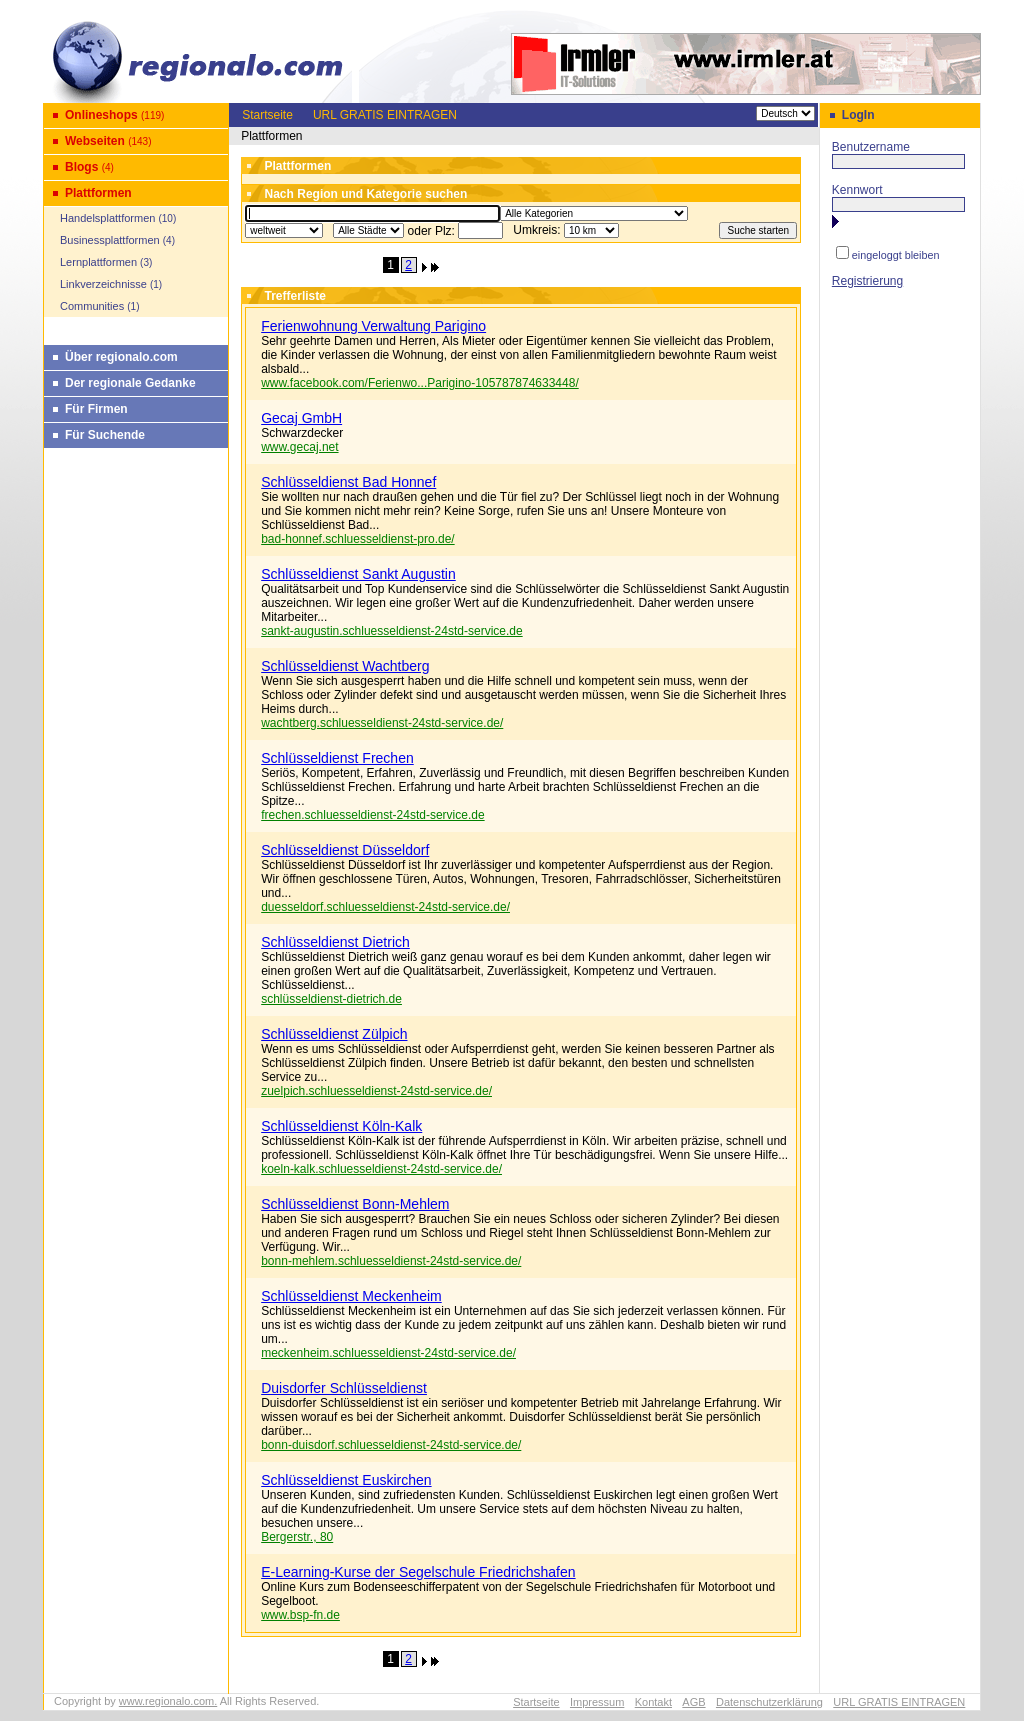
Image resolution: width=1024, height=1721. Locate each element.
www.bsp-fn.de (300, 1615)
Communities (92, 306)
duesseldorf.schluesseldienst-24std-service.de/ (385, 907)
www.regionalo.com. (168, 1701)
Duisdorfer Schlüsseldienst (344, 1388)
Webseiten (95, 141)
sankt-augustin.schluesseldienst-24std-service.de (391, 631)
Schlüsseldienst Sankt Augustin (358, 574)
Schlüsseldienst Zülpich (334, 1034)
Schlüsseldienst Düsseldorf (345, 850)
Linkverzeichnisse (103, 284)
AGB (693, 1702)
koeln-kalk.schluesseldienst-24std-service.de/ (381, 1169)
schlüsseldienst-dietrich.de (331, 999)
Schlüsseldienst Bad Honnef (348, 482)
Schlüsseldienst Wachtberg (345, 666)
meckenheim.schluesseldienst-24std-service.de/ (388, 1353)
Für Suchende (105, 435)
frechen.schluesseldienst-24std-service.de (372, 815)
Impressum (597, 1702)
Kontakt (653, 1702)
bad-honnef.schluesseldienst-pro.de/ (357, 539)
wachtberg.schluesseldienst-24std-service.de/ (382, 723)
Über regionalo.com (121, 357)
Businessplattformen (110, 240)
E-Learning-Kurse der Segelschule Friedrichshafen (418, 1572)
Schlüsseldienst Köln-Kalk (341, 1126)
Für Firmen (96, 409)
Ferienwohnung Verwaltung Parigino (373, 326)
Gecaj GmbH (301, 418)
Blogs (81, 167)
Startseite (267, 115)
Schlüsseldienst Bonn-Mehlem (355, 1204)
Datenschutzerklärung (769, 1702)
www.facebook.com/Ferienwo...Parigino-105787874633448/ (420, 383)
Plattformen (98, 193)
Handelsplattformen (107, 218)
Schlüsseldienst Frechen (337, 758)
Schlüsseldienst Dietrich (335, 942)
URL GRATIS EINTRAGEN (385, 115)
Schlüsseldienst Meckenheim (351, 1296)
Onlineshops (101, 115)
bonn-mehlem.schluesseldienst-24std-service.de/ (391, 1261)
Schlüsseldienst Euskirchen (346, 1480)
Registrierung (867, 281)
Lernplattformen (98, 262)
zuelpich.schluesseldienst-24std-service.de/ (376, 1091)
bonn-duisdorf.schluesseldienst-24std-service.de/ (391, 1445)
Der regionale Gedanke (130, 383)
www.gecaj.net (299, 447)
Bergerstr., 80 (297, 1537)
